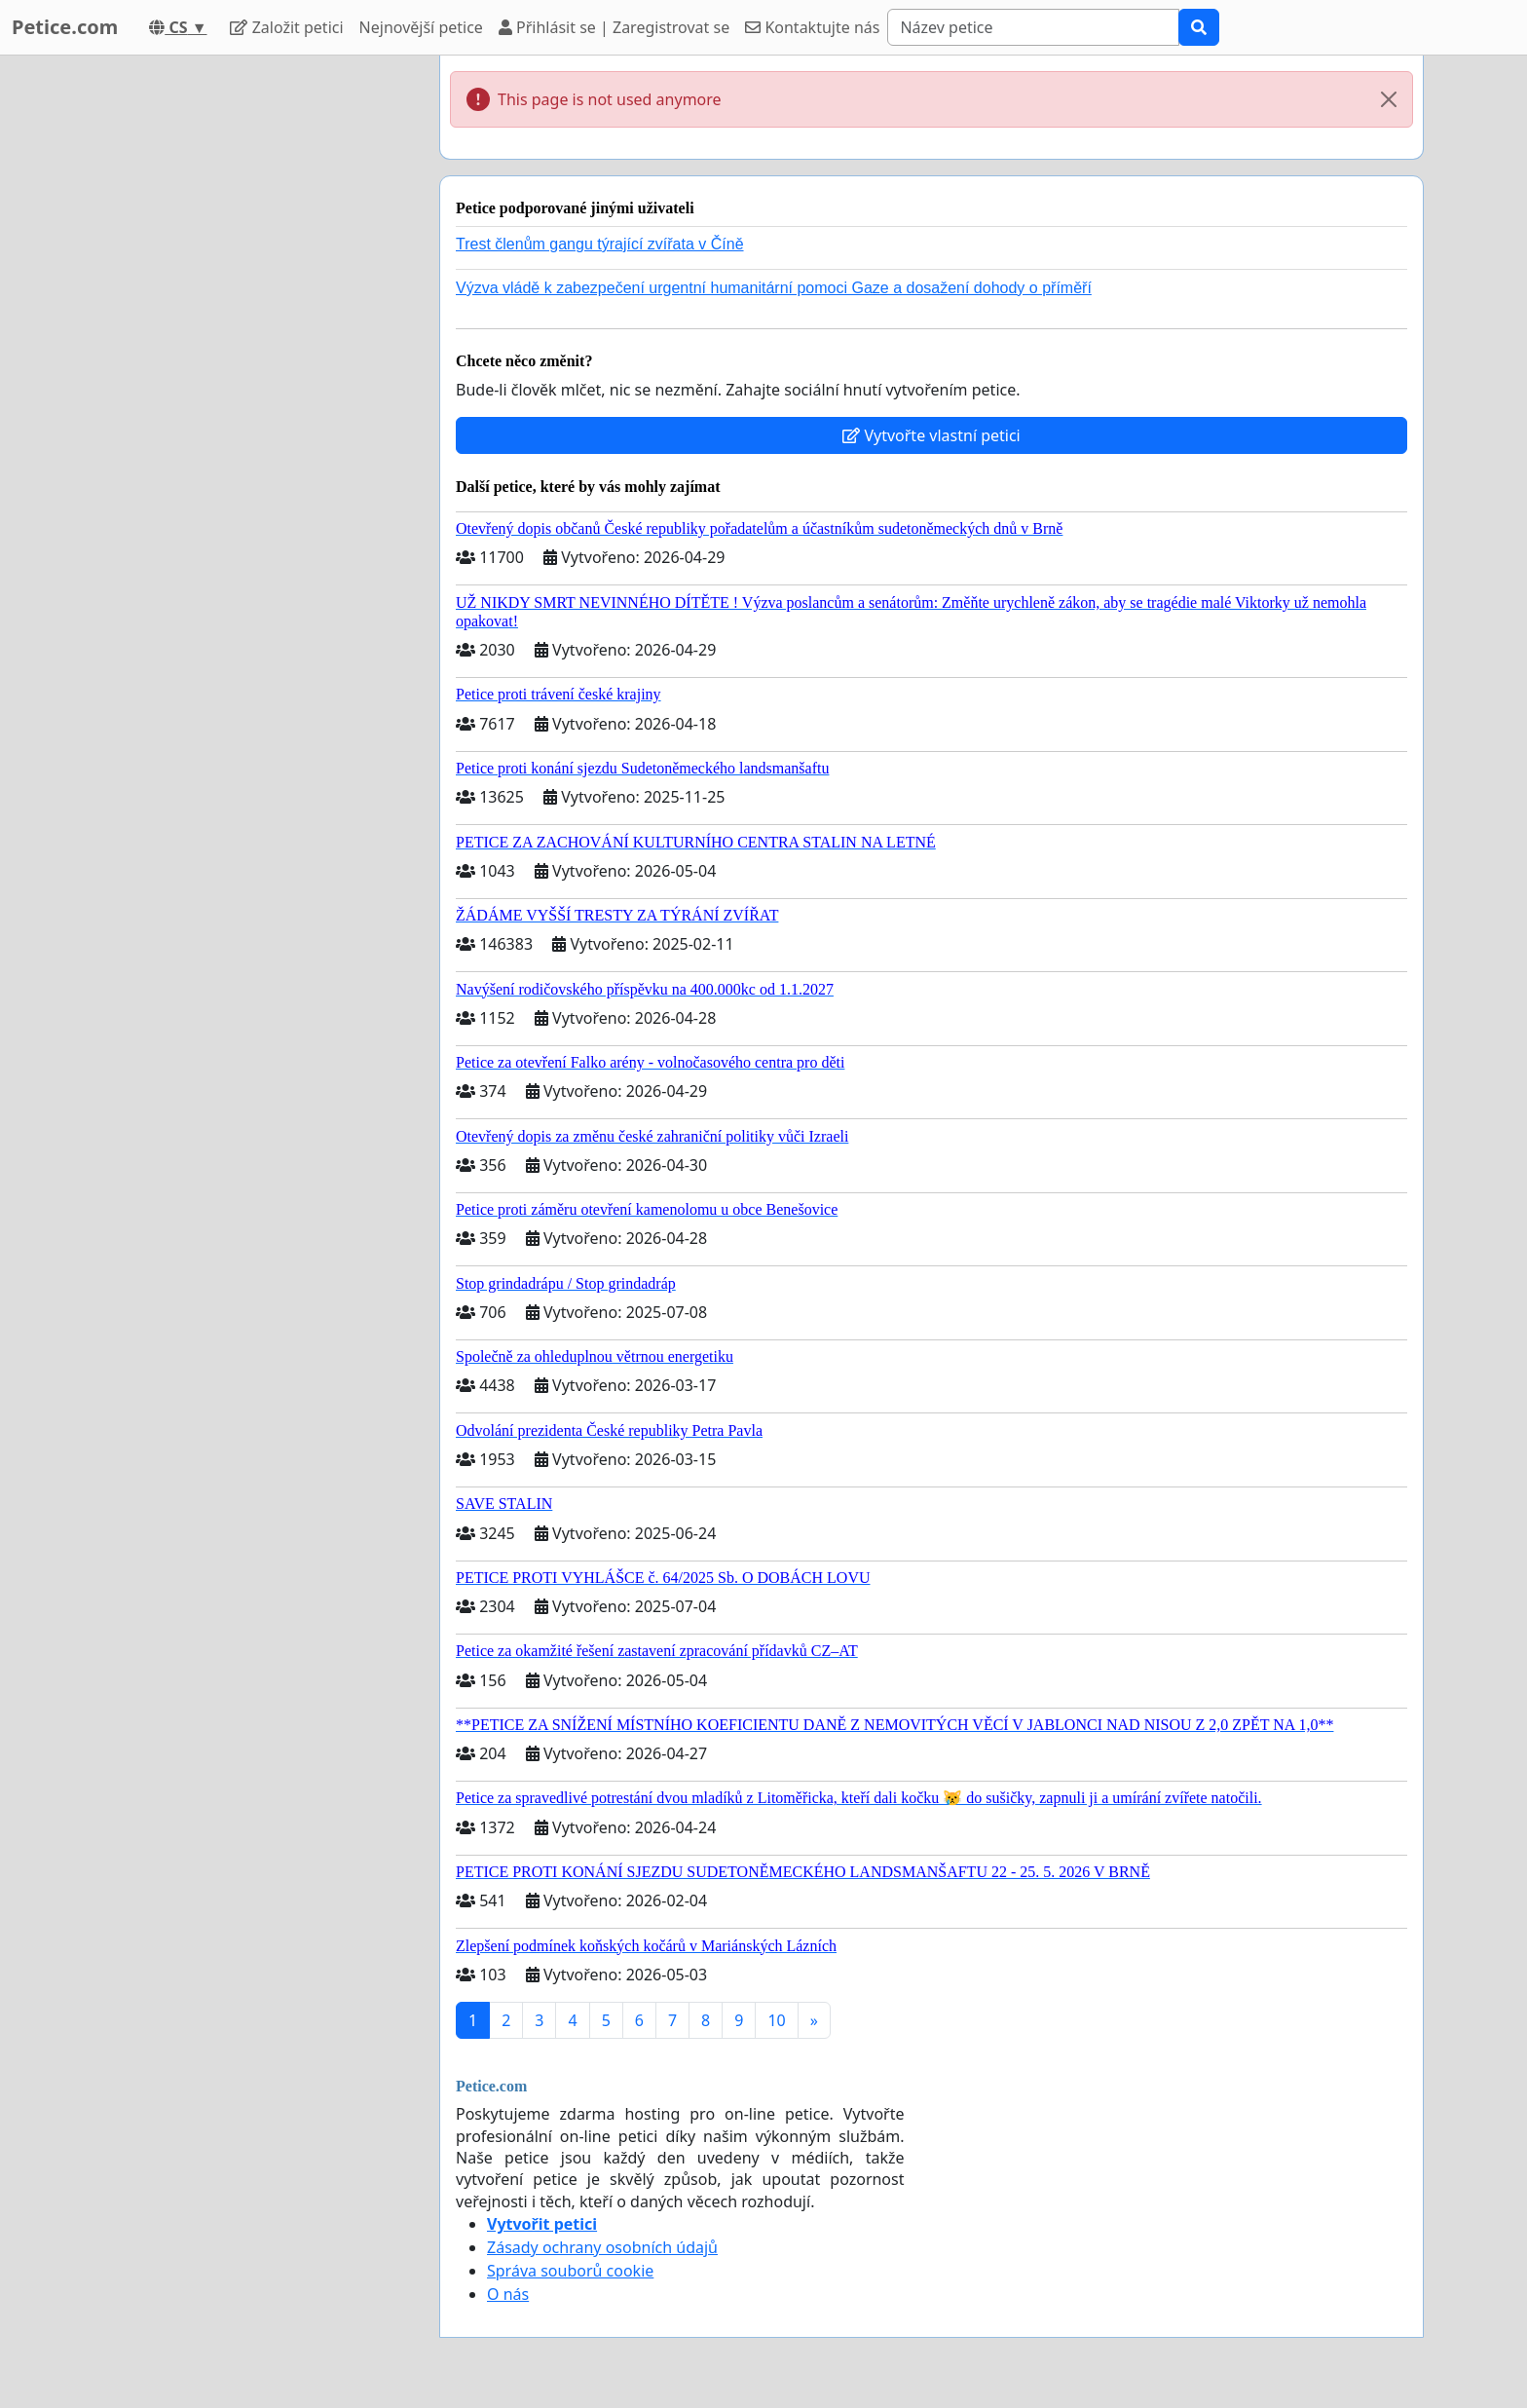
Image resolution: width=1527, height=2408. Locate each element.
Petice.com (65, 27)
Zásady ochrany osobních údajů (602, 2247)
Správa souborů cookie (570, 2270)
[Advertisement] (249, 348)
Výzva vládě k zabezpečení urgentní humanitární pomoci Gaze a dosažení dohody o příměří (774, 288)
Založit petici (286, 27)
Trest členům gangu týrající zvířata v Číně (600, 244)
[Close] (1388, 99)
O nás (508, 2294)
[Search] (1033, 27)
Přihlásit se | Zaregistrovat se (614, 27)
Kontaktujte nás (812, 27)
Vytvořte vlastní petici (931, 435)
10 (776, 2020)
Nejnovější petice (421, 27)
